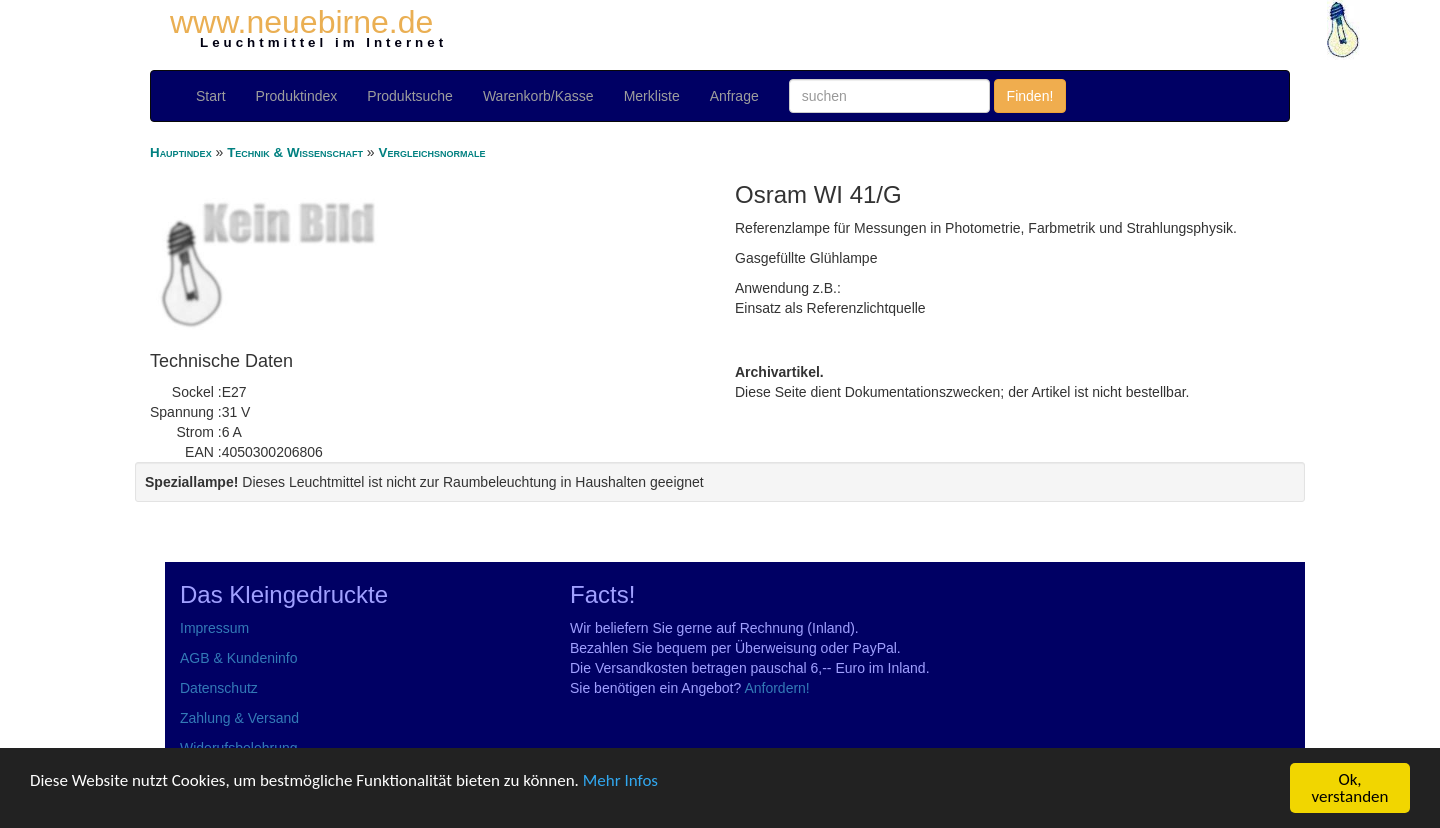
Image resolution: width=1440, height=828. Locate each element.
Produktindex (297, 96)
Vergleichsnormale (432, 152)
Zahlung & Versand (239, 718)
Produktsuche (410, 96)
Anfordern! (776, 688)
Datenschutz (219, 688)
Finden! (1030, 96)
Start (211, 96)
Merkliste (652, 96)
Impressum (214, 628)
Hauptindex (181, 152)
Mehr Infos (620, 780)
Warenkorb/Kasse (538, 96)
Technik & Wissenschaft (295, 152)
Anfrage (734, 96)
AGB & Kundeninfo (239, 658)
